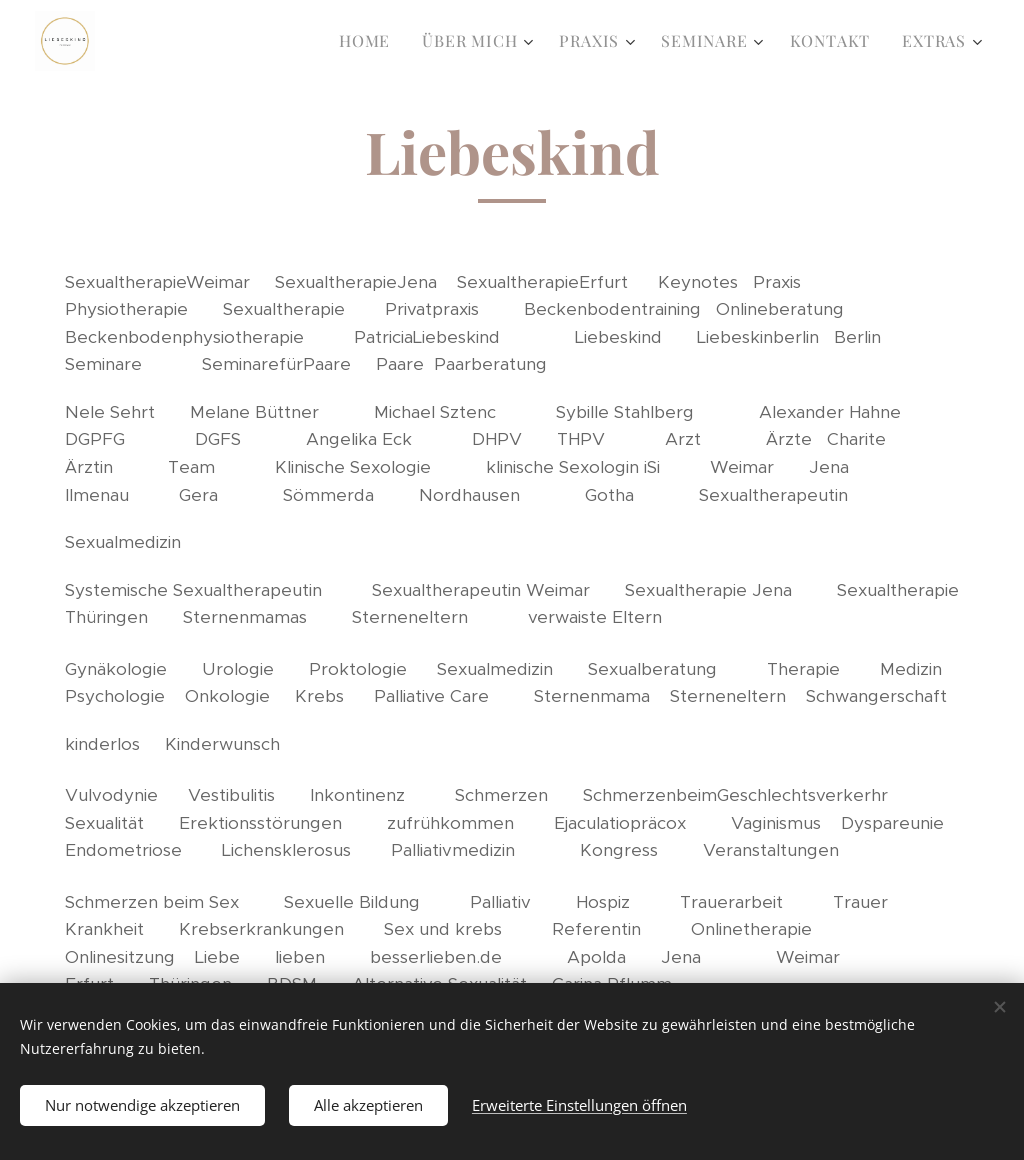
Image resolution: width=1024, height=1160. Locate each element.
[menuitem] (370, 41)
